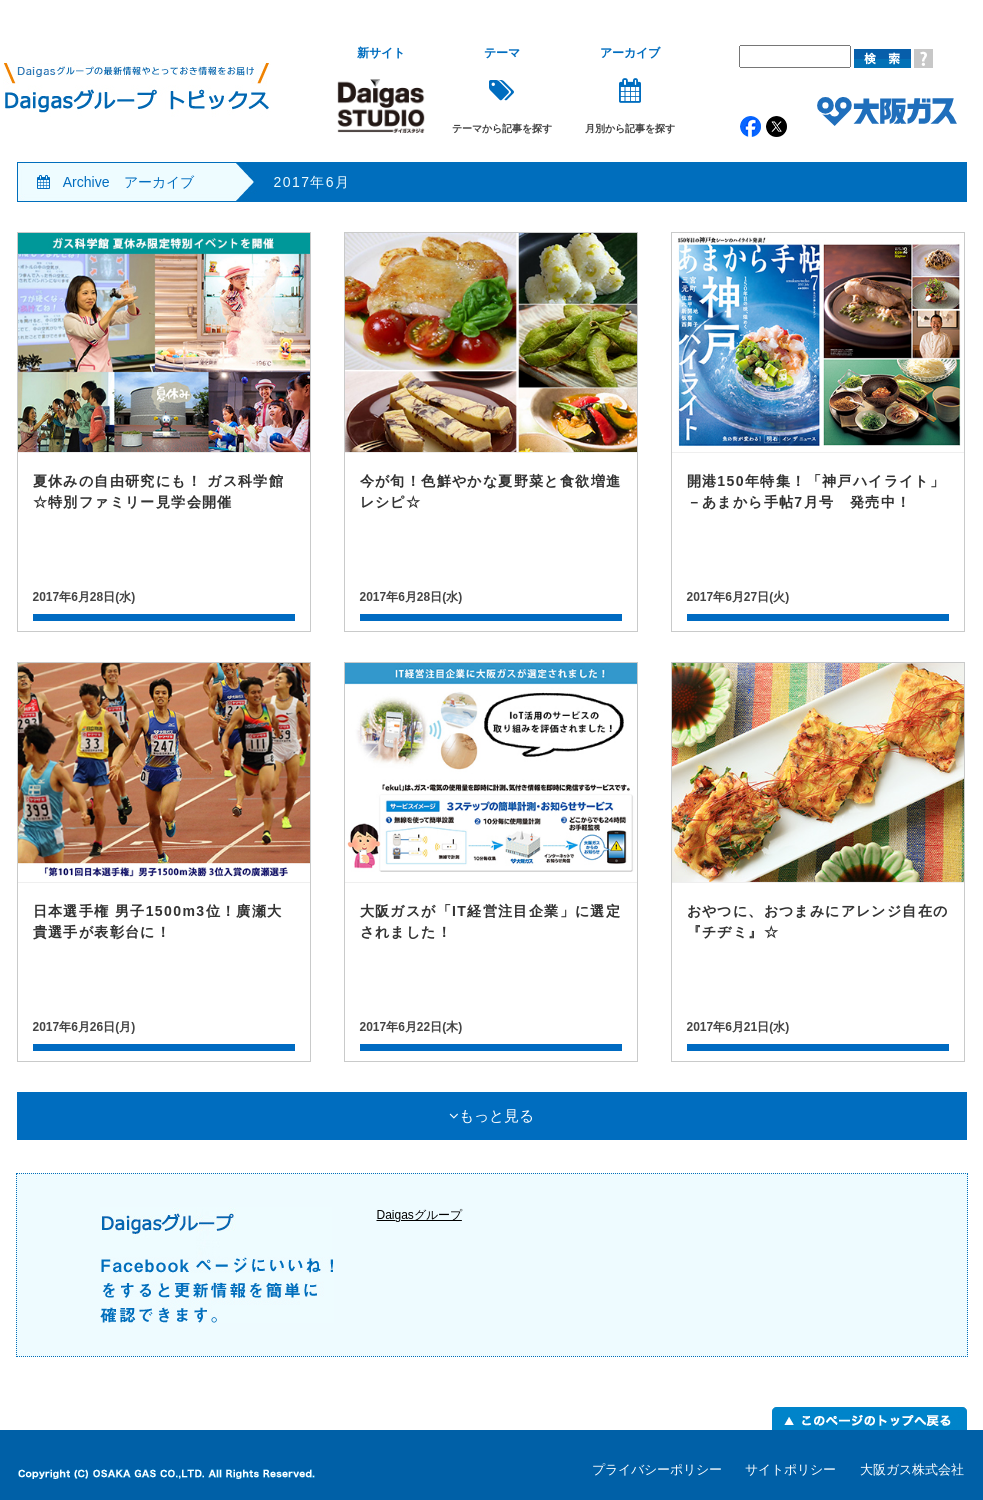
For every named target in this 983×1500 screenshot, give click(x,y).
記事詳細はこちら (164, 432)
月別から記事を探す (630, 90)
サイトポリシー (790, 1469)
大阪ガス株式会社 (912, 1469)
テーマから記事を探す (502, 90)
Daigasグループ (419, 1215)
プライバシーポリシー (657, 1469)
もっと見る (491, 1116)
